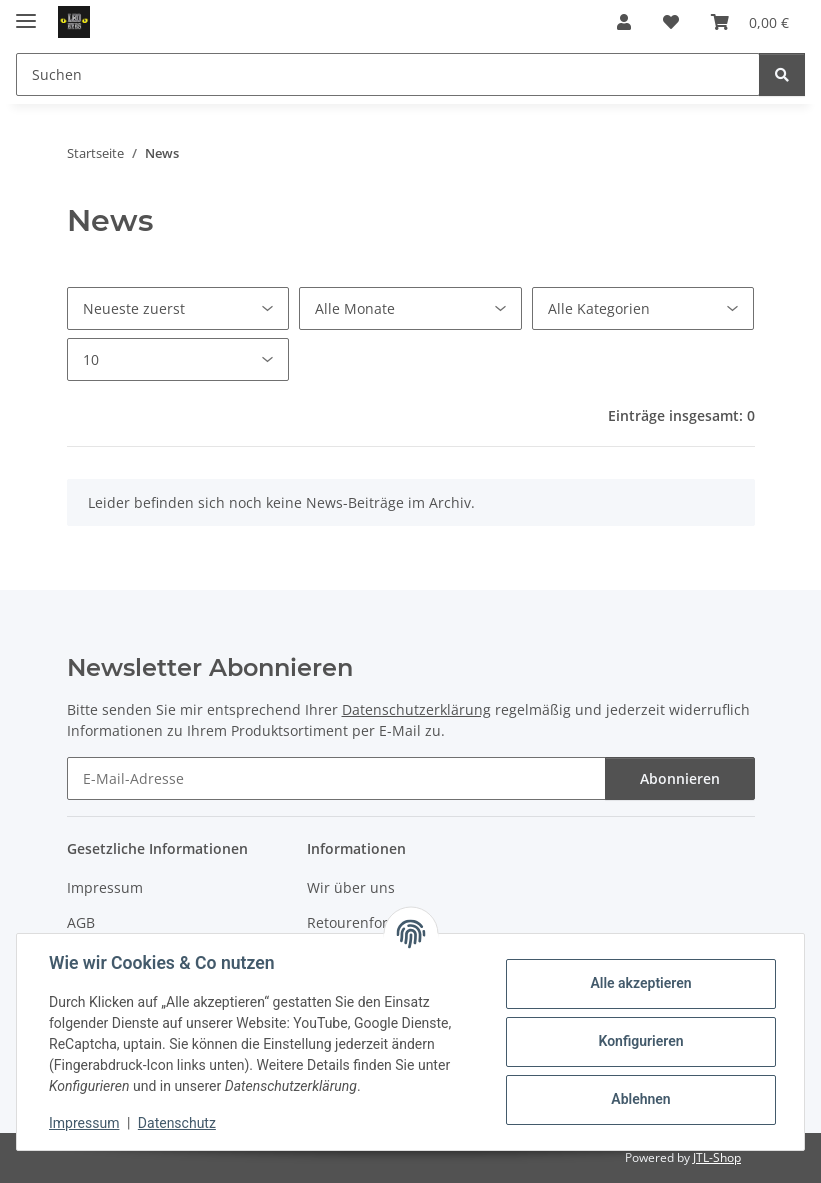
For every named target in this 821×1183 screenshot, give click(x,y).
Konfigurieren (640, 1041)
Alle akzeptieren (640, 983)
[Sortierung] (178, 308)
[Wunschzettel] (671, 22)
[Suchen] (388, 74)
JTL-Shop (717, 1157)
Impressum (105, 887)
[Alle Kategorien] (643, 308)
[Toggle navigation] (26, 12)
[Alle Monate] (410, 308)
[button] (624, 22)
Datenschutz (177, 1123)
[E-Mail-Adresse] (336, 778)
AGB (81, 922)
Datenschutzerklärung (416, 709)
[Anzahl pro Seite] (178, 359)
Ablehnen (640, 1099)
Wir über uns (351, 887)
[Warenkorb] (750, 22)
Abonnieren (680, 778)
